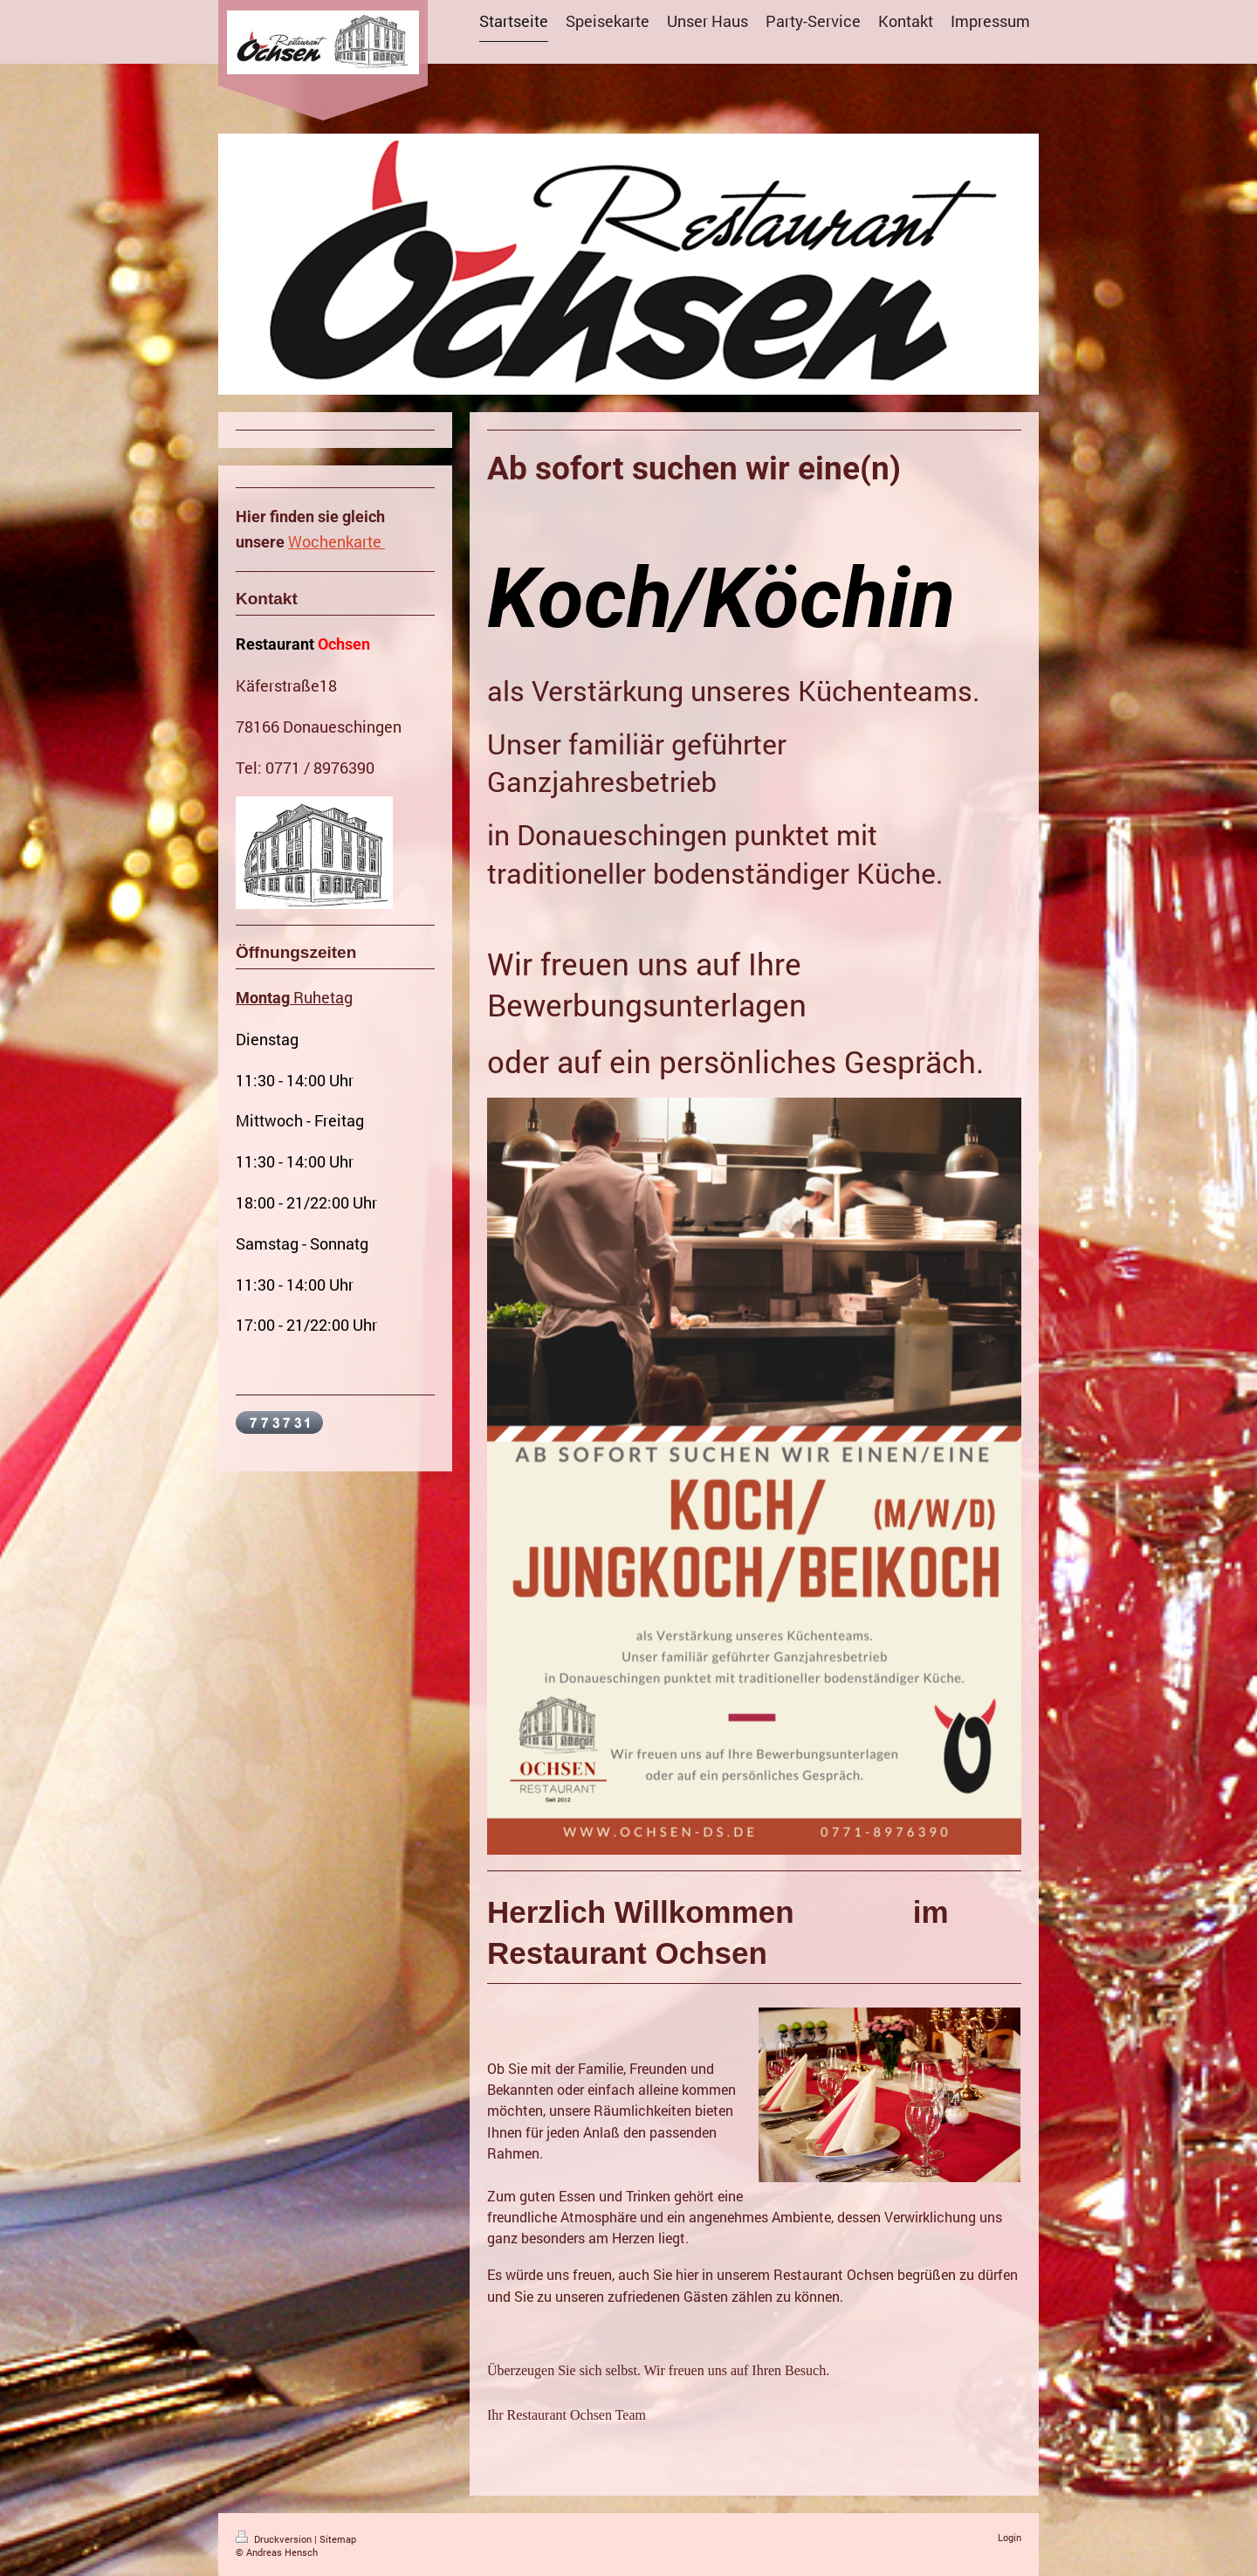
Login (1009, 2537)
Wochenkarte (334, 541)
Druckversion (275, 2538)
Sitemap (337, 2538)
